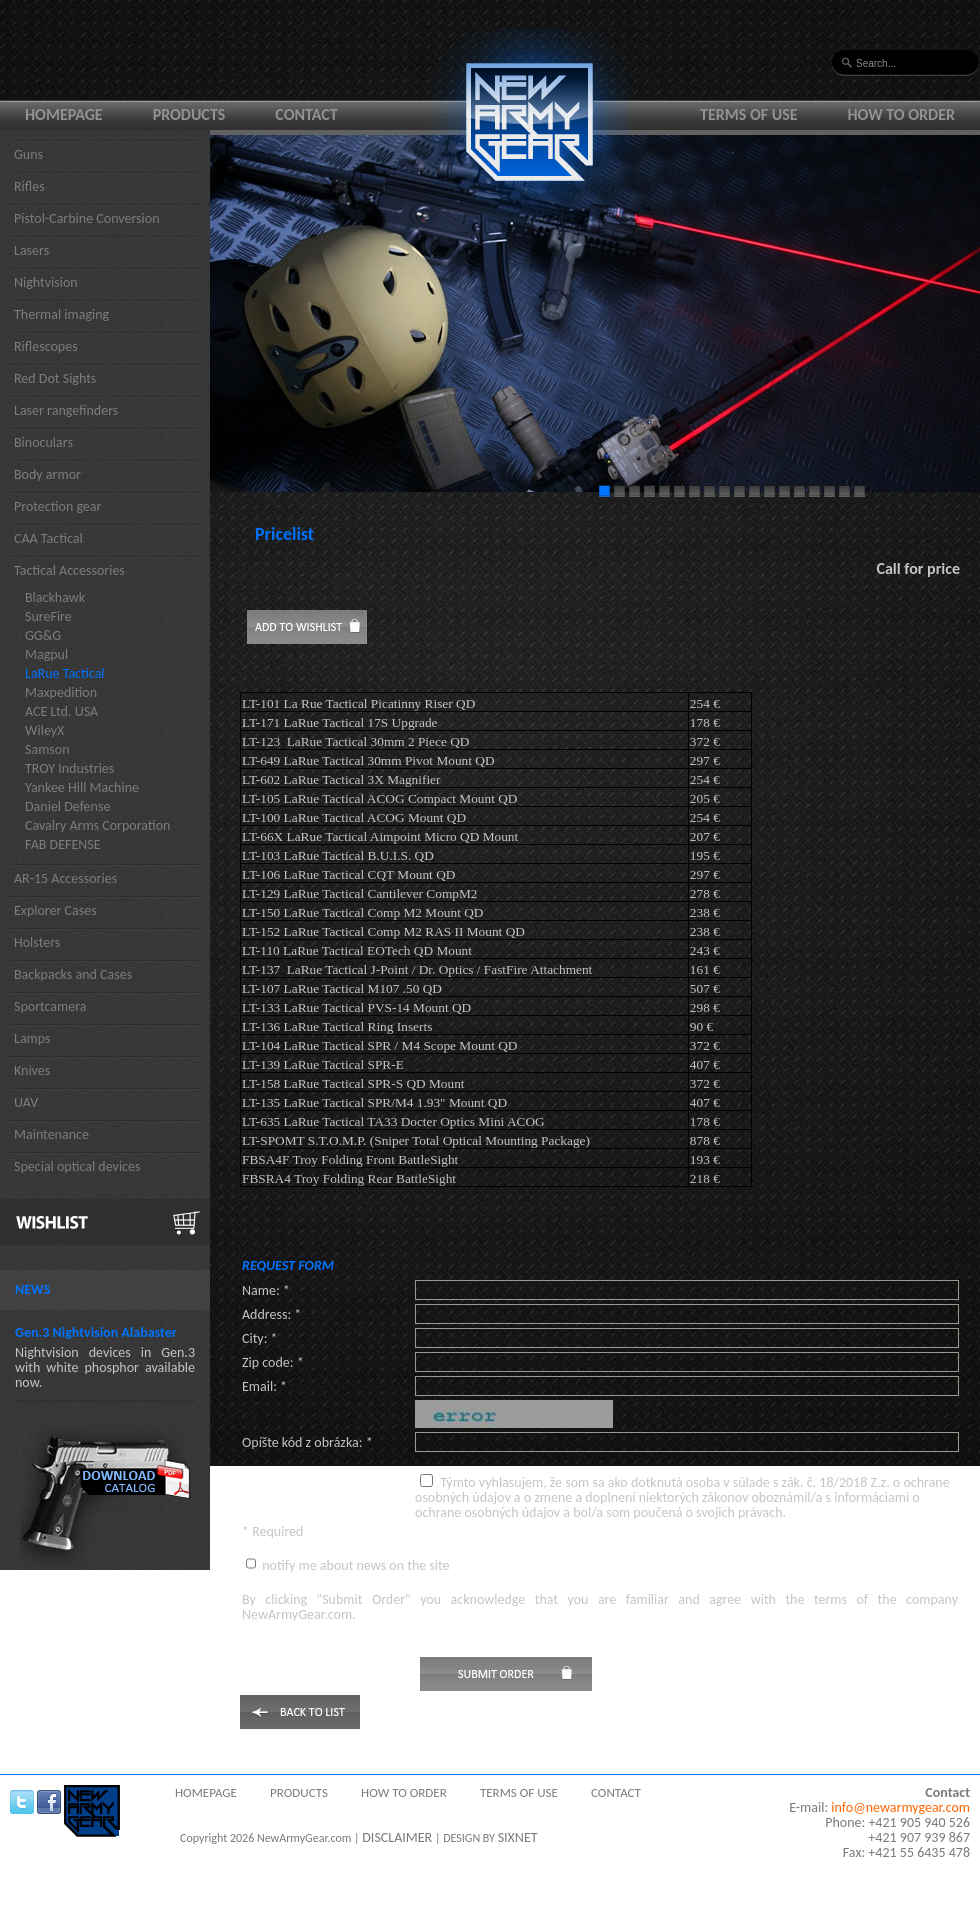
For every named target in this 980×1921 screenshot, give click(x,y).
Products (189, 114)
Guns (28, 154)
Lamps (32, 1038)
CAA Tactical (48, 538)
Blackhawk (55, 597)
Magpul (46, 654)
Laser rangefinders (66, 410)
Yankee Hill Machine (82, 787)
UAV (26, 1102)
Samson (47, 749)
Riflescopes (46, 346)
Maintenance (51, 1134)
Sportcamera (50, 1006)
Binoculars (43, 442)
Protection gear (57, 506)
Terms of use (749, 114)
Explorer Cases (55, 910)
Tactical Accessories (69, 570)
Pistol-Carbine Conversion (87, 218)
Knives (32, 1070)
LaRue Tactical (65, 673)
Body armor (47, 474)
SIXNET (518, 1837)
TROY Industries (69, 768)
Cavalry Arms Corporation (97, 825)
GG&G (43, 635)
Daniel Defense (67, 806)
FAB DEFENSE (63, 844)
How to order (902, 114)
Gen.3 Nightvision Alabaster (96, 1332)
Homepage (64, 114)
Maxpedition (61, 692)
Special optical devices (77, 1166)
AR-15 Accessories (65, 878)
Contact (306, 114)
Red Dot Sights (55, 378)
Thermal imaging (61, 314)
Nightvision (46, 282)
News (32, 1289)
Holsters (37, 942)
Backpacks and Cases (73, 974)
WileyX (44, 730)
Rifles (29, 186)
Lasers (31, 250)
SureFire (48, 616)
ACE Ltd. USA (61, 711)
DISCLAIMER (397, 1837)
